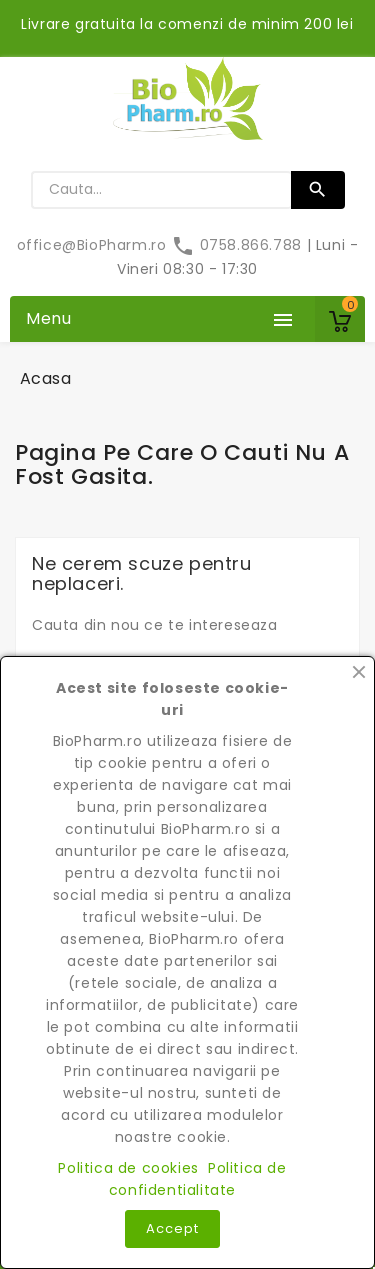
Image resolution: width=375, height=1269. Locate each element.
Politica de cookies (128, 1168)
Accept (172, 1228)
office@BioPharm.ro (94, 245)
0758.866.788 (238, 245)
